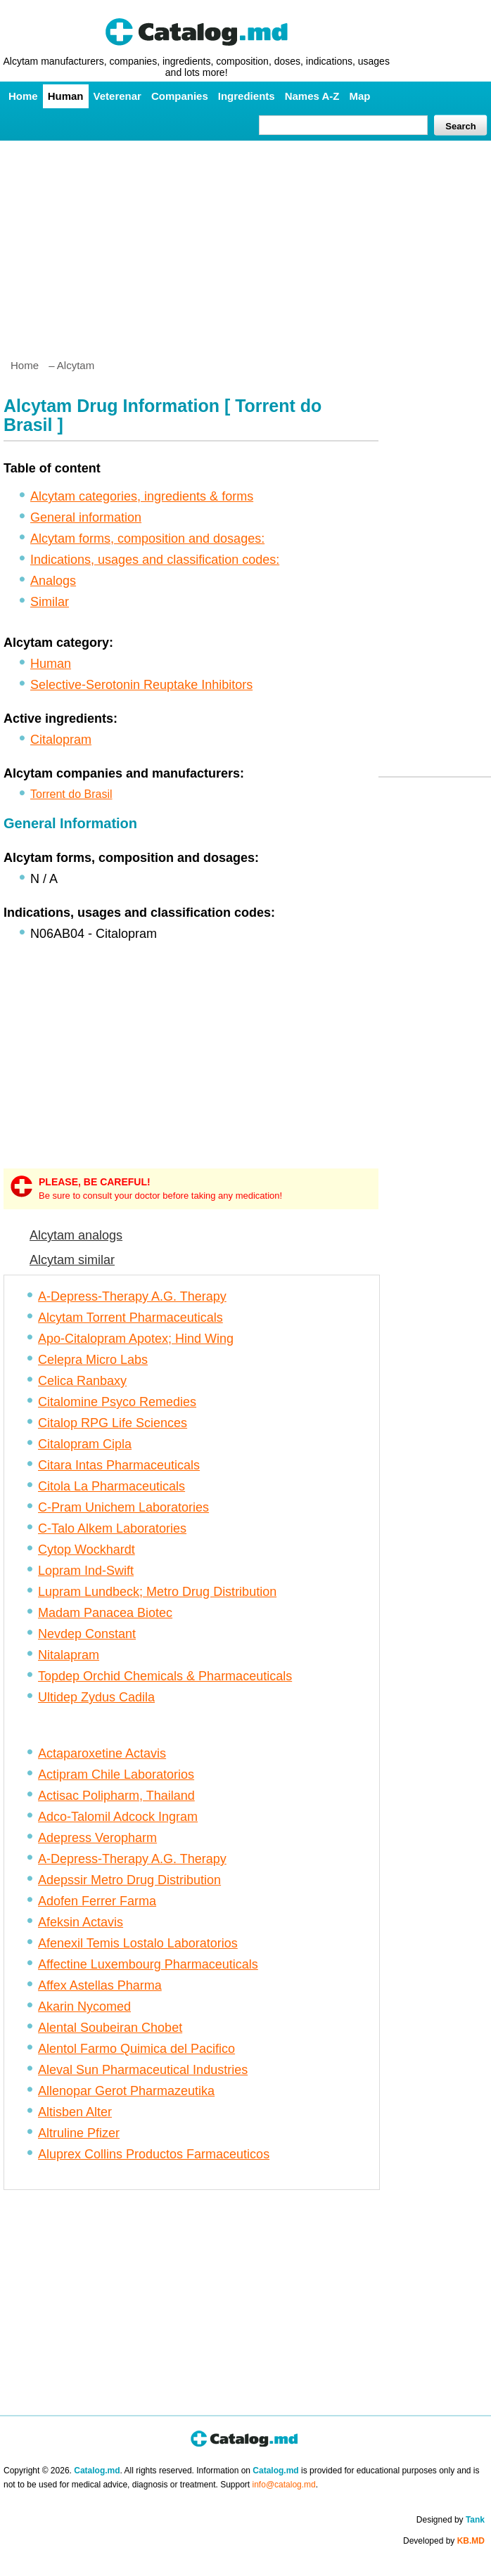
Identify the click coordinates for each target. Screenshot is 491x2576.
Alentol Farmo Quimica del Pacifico (136, 2049)
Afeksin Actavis (80, 1922)
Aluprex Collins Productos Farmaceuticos (153, 2154)
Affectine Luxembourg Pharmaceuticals (148, 1964)
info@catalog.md (284, 2485)
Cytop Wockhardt (86, 1550)
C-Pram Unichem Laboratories (123, 1507)
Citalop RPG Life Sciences (112, 1423)
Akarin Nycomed (84, 2006)
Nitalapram (68, 1655)
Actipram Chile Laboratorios (116, 1774)
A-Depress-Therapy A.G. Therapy (132, 1296)
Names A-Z (312, 96)
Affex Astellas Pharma (100, 1985)
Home (23, 96)
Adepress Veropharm (97, 1838)
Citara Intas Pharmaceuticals (119, 1465)
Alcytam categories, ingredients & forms (141, 496)
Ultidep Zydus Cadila (96, 1697)
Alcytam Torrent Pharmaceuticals (130, 1317)
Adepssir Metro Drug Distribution (129, 1880)
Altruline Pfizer (79, 2133)
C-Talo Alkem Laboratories (112, 1528)
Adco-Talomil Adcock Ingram (118, 1817)
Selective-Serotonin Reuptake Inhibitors (141, 685)
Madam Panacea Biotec (105, 1613)
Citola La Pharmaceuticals (111, 1486)
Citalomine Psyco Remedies (117, 1402)
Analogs (53, 581)
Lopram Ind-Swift (86, 1571)
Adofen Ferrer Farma (97, 1901)
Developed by (444, 2541)
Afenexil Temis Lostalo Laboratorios (138, 1943)
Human (66, 96)
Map (359, 96)
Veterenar (117, 96)
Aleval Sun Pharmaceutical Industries (143, 2070)
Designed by (450, 2520)
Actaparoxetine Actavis (102, 1753)
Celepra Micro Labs (93, 1360)
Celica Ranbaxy (82, 1381)
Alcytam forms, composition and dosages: (147, 539)
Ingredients (246, 96)
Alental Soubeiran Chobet (110, 2028)
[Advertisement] (245, 244)
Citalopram (60, 740)
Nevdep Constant (87, 1634)
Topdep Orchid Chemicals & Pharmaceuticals (165, 1676)
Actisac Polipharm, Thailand (116, 1796)
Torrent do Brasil (71, 794)
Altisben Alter (75, 2112)
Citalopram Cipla (85, 1444)
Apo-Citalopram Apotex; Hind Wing (136, 1339)
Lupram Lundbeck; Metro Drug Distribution (157, 1592)
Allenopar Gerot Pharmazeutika (126, 2091)
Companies (179, 96)
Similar (49, 602)
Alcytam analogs (76, 1235)
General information (85, 517)
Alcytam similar (72, 1260)
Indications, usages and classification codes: (154, 560)
